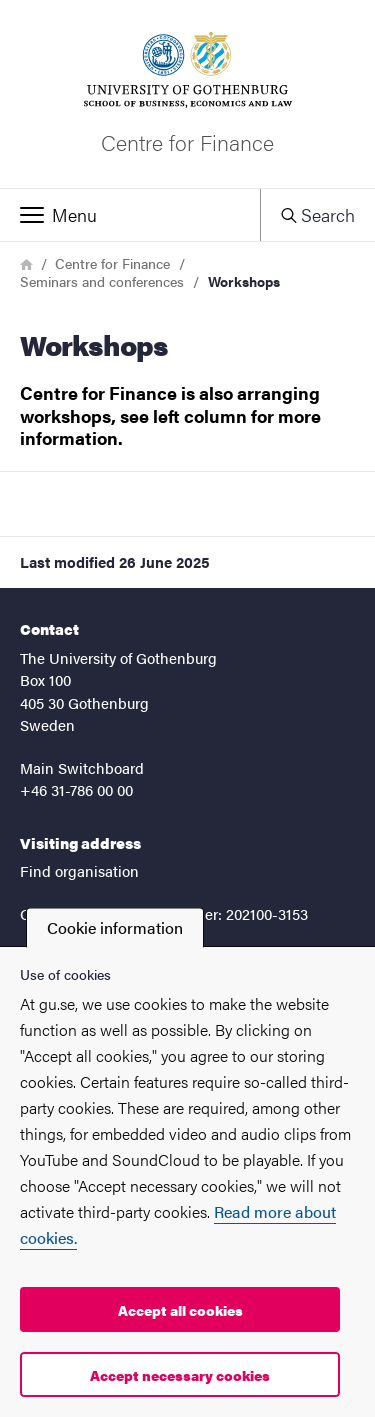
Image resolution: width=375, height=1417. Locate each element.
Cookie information (115, 927)
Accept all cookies (180, 1310)
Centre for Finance (112, 263)
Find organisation (79, 870)
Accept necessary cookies (180, 1375)
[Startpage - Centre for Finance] (187, 94)
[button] (130, 215)
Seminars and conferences (102, 281)
